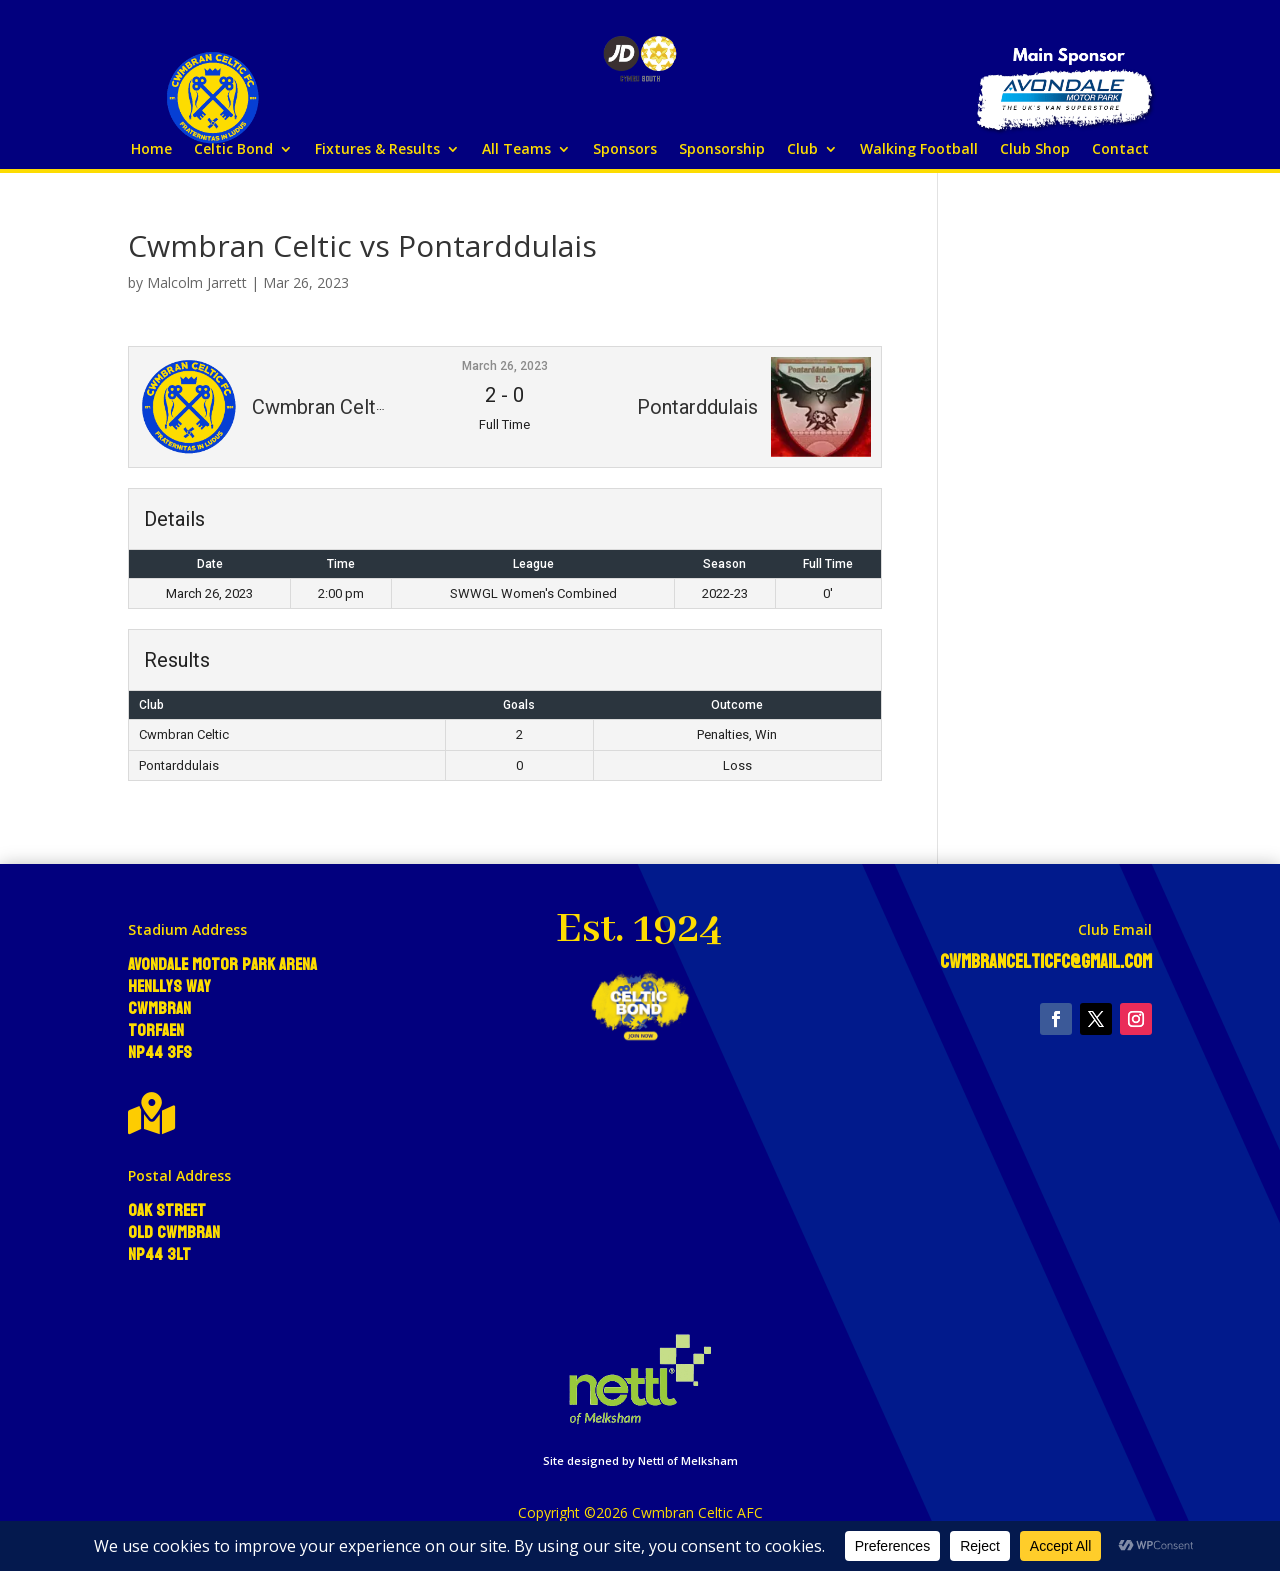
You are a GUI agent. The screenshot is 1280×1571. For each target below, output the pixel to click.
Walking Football (919, 150)
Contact (1120, 150)
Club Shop (1035, 150)
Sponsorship (722, 150)
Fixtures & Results (377, 150)
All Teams (516, 150)
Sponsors (625, 150)
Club (802, 150)
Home (151, 150)
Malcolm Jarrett (197, 282)
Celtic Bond (233, 150)
